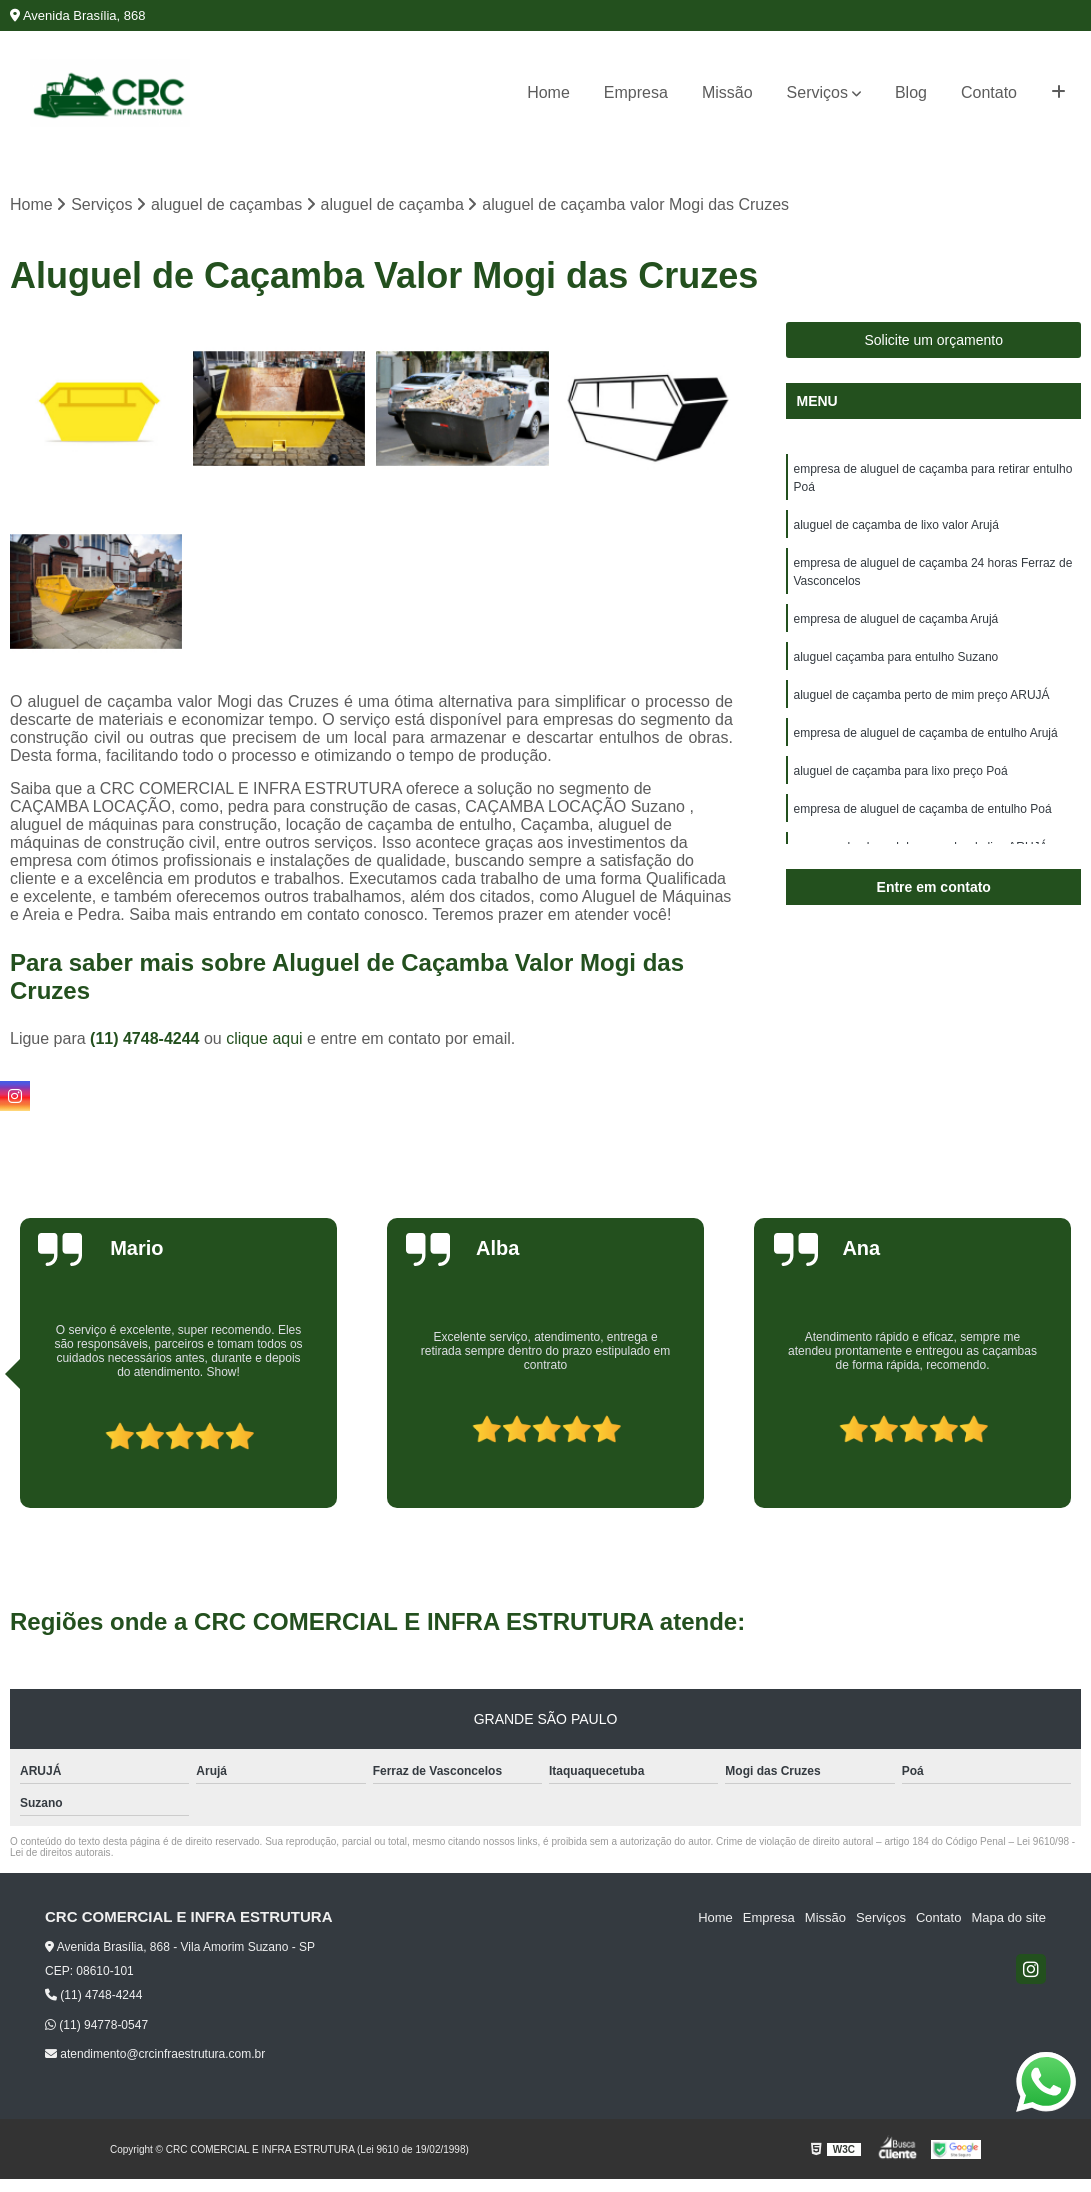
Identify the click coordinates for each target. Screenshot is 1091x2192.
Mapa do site (1008, 1917)
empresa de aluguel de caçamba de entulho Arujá (925, 733)
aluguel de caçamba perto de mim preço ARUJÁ (921, 695)
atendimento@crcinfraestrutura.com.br (155, 2054)
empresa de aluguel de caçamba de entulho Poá (922, 809)
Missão (727, 92)
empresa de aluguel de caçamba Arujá (895, 619)
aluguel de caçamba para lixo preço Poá (900, 771)
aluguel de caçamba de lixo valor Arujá (895, 525)
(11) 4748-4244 (147, 1038)
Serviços (817, 92)
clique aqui (264, 1038)
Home (548, 92)
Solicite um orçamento (933, 340)
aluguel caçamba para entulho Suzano (895, 657)
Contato (989, 92)
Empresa (636, 92)
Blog (911, 92)
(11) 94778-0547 (96, 2025)
